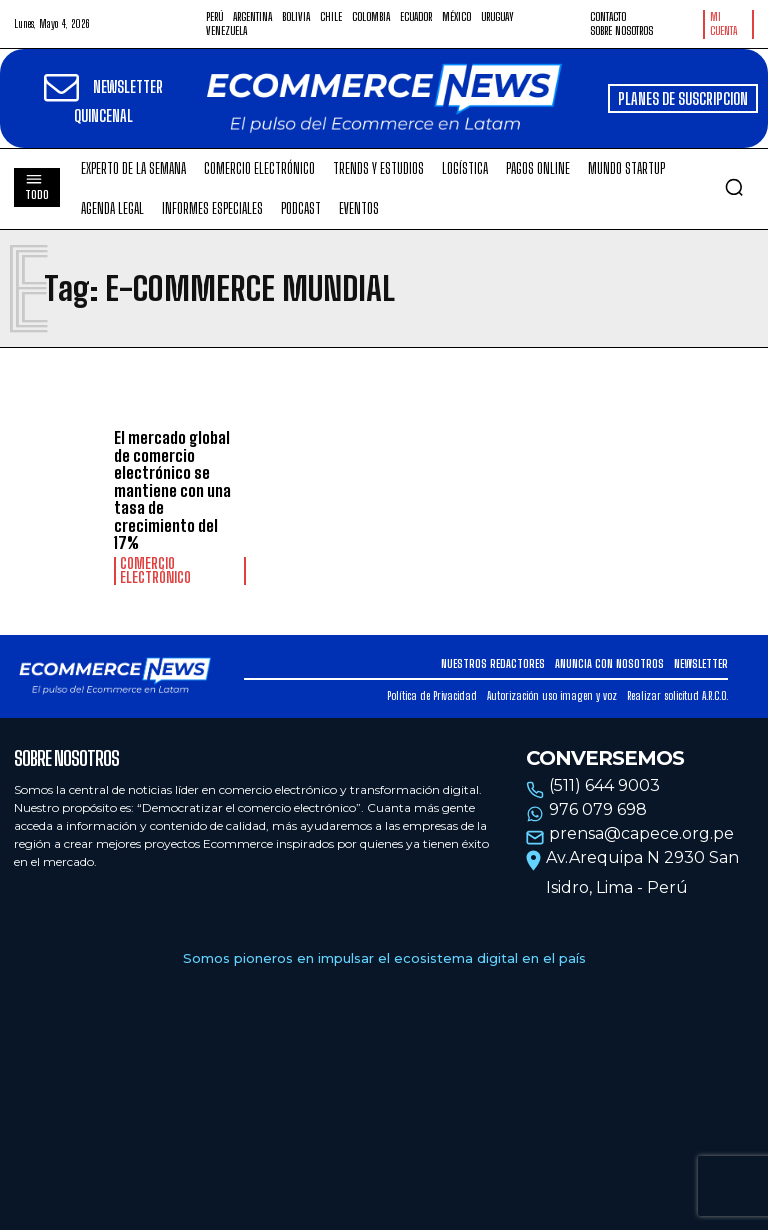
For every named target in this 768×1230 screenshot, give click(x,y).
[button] (734, 187)
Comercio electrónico (155, 571)
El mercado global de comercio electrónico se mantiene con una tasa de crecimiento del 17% (172, 490)
